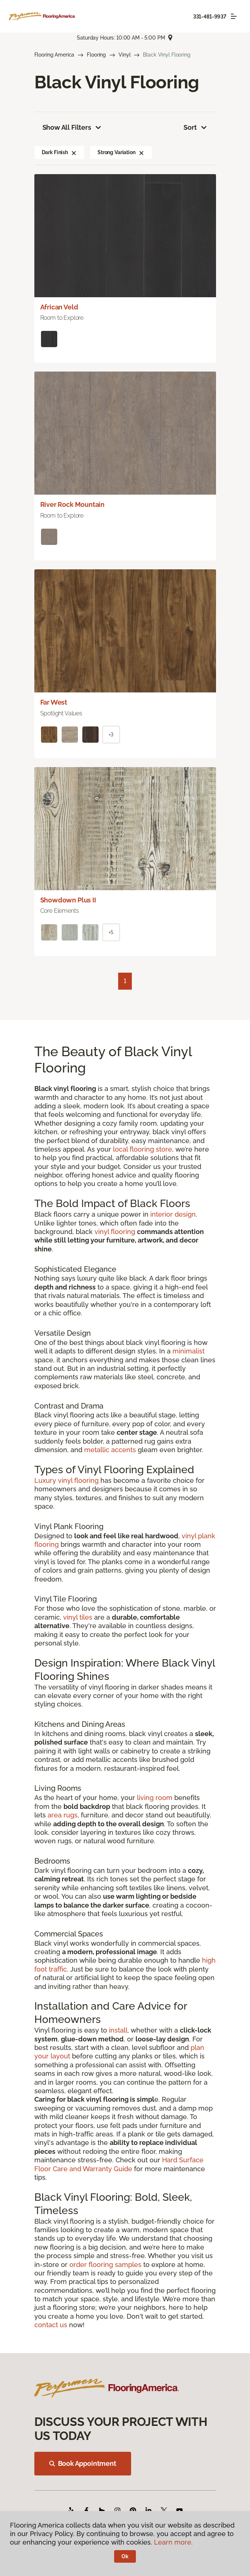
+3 (111, 735)
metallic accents (110, 1450)
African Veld (59, 307)
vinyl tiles (77, 1617)
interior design (173, 1214)
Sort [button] (196, 127)
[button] (74, 152)
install (118, 2030)
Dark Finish (59, 152)
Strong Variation (120, 152)
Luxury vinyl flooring (66, 1480)
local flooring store (142, 1149)
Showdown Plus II (68, 900)
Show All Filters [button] (72, 127)
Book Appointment (82, 2463)
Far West (54, 702)
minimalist (188, 1351)
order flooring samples (105, 2264)
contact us (50, 2325)
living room (154, 1797)
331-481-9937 (209, 17)
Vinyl (124, 55)
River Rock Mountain (72, 504)
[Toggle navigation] (233, 16)
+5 (111, 932)
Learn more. (173, 2542)
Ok (125, 2556)
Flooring (96, 55)
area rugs (63, 1815)
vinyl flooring (115, 1232)
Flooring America (54, 55)
